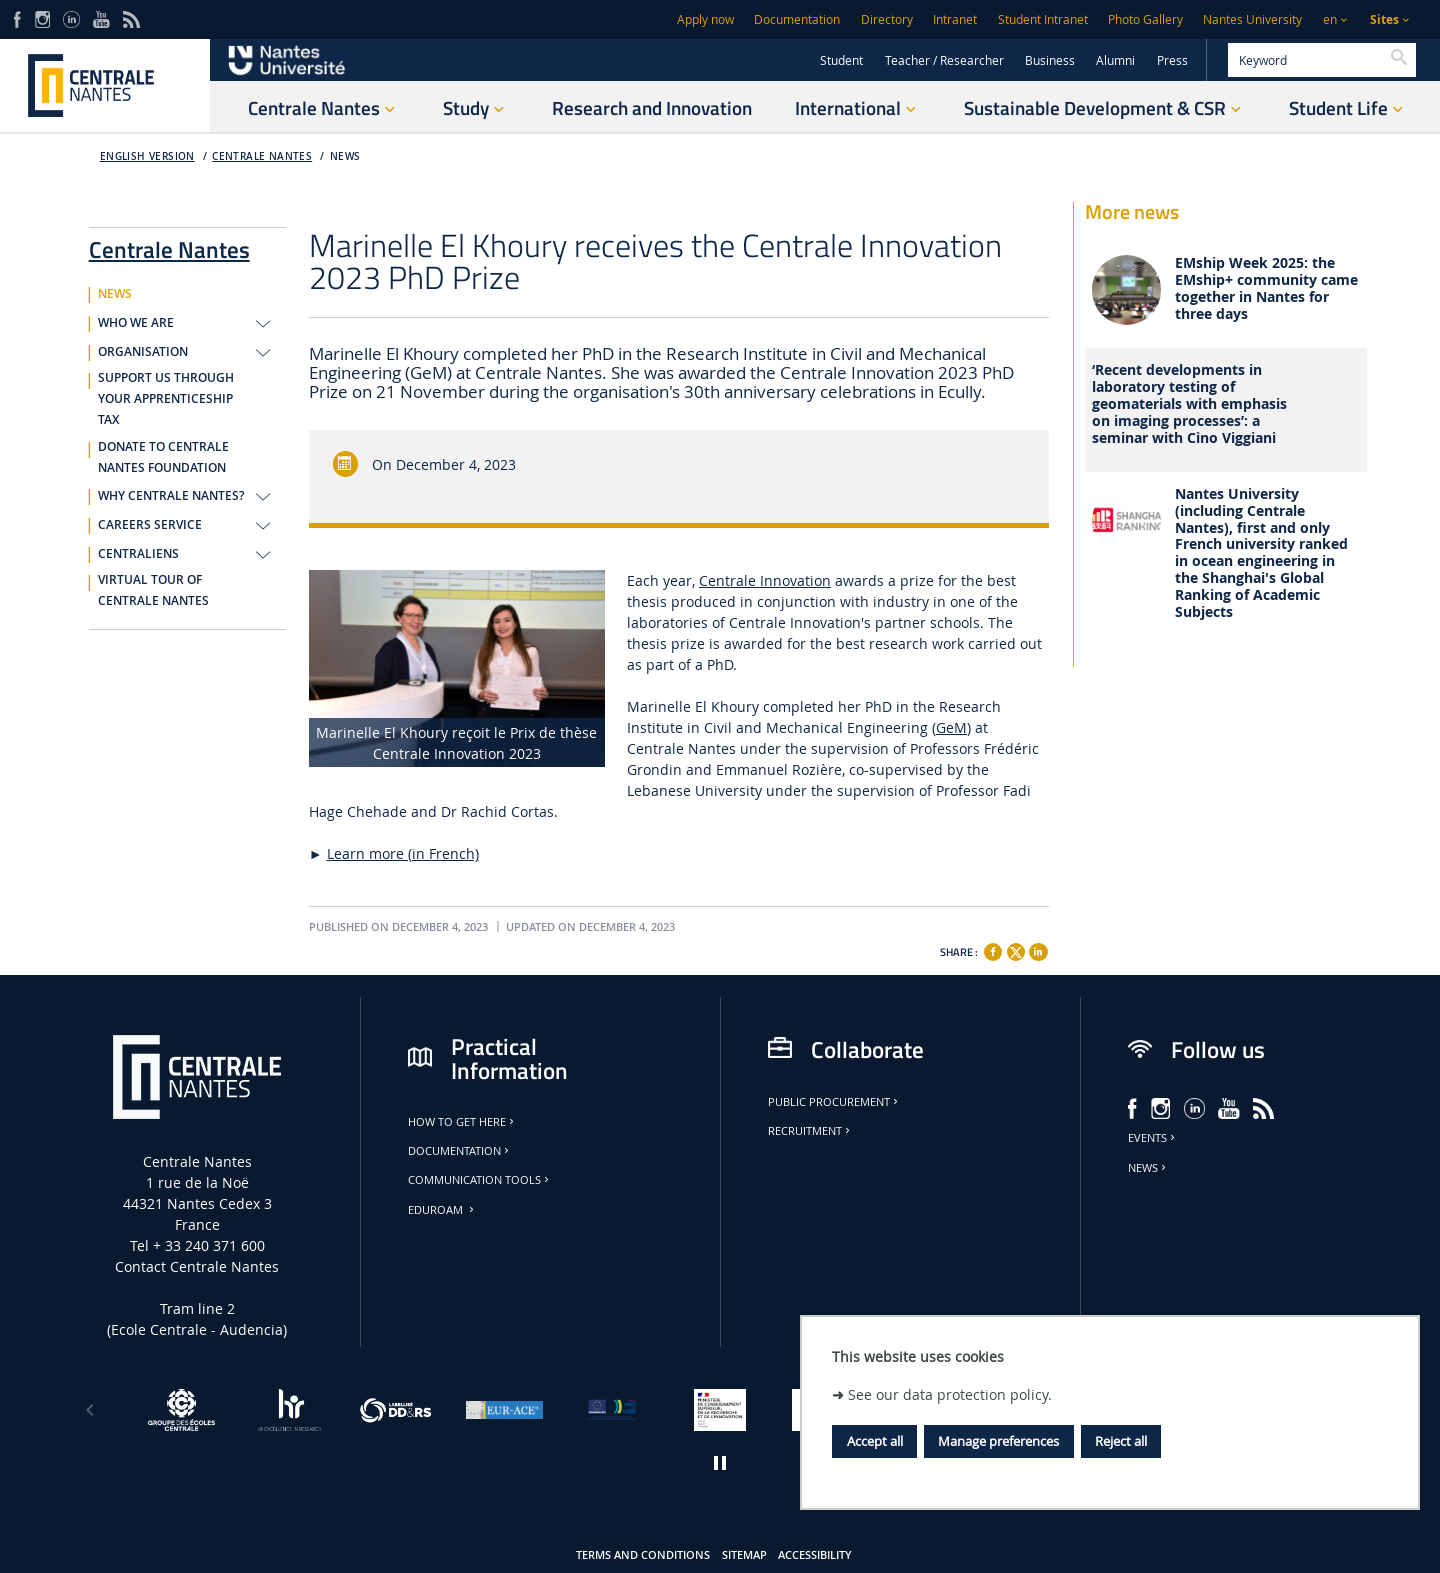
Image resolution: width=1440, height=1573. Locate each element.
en (1330, 19)
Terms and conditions (643, 1555)
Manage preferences (998, 1441)
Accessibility (815, 1555)
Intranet (955, 19)
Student (841, 60)
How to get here (462, 1122)
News (1148, 1168)
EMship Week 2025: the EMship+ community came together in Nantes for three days (1266, 288)
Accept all (875, 1441)
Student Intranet (1043, 19)
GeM (951, 727)
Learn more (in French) (403, 853)
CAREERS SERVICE (150, 525)
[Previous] (90, 1410)
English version (147, 156)
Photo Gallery (1145, 19)
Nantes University (1252, 19)
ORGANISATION (143, 352)
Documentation (797, 19)
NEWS (345, 156)
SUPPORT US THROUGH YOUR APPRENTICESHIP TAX (166, 399)
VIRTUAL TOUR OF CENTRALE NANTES (153, 590)
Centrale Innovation (765, 580)
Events (1153, 1138)
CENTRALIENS (138, 554)
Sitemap (744, 1555)
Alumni (1115, 60)
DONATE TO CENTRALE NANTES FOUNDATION (163, 457)
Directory (887, 19)
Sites (1384, 19)
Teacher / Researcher (944, 60)
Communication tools (480, 1180)
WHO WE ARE (136, 323)
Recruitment (810, 1131)
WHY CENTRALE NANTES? (171, 496)
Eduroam (442, 1210)
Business (1050, 60)
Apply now (705, 19)
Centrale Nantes (262, 156)
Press (1172, 60)
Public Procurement (834, 1102)
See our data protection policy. (950, 1394)
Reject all (1121, 1441)
